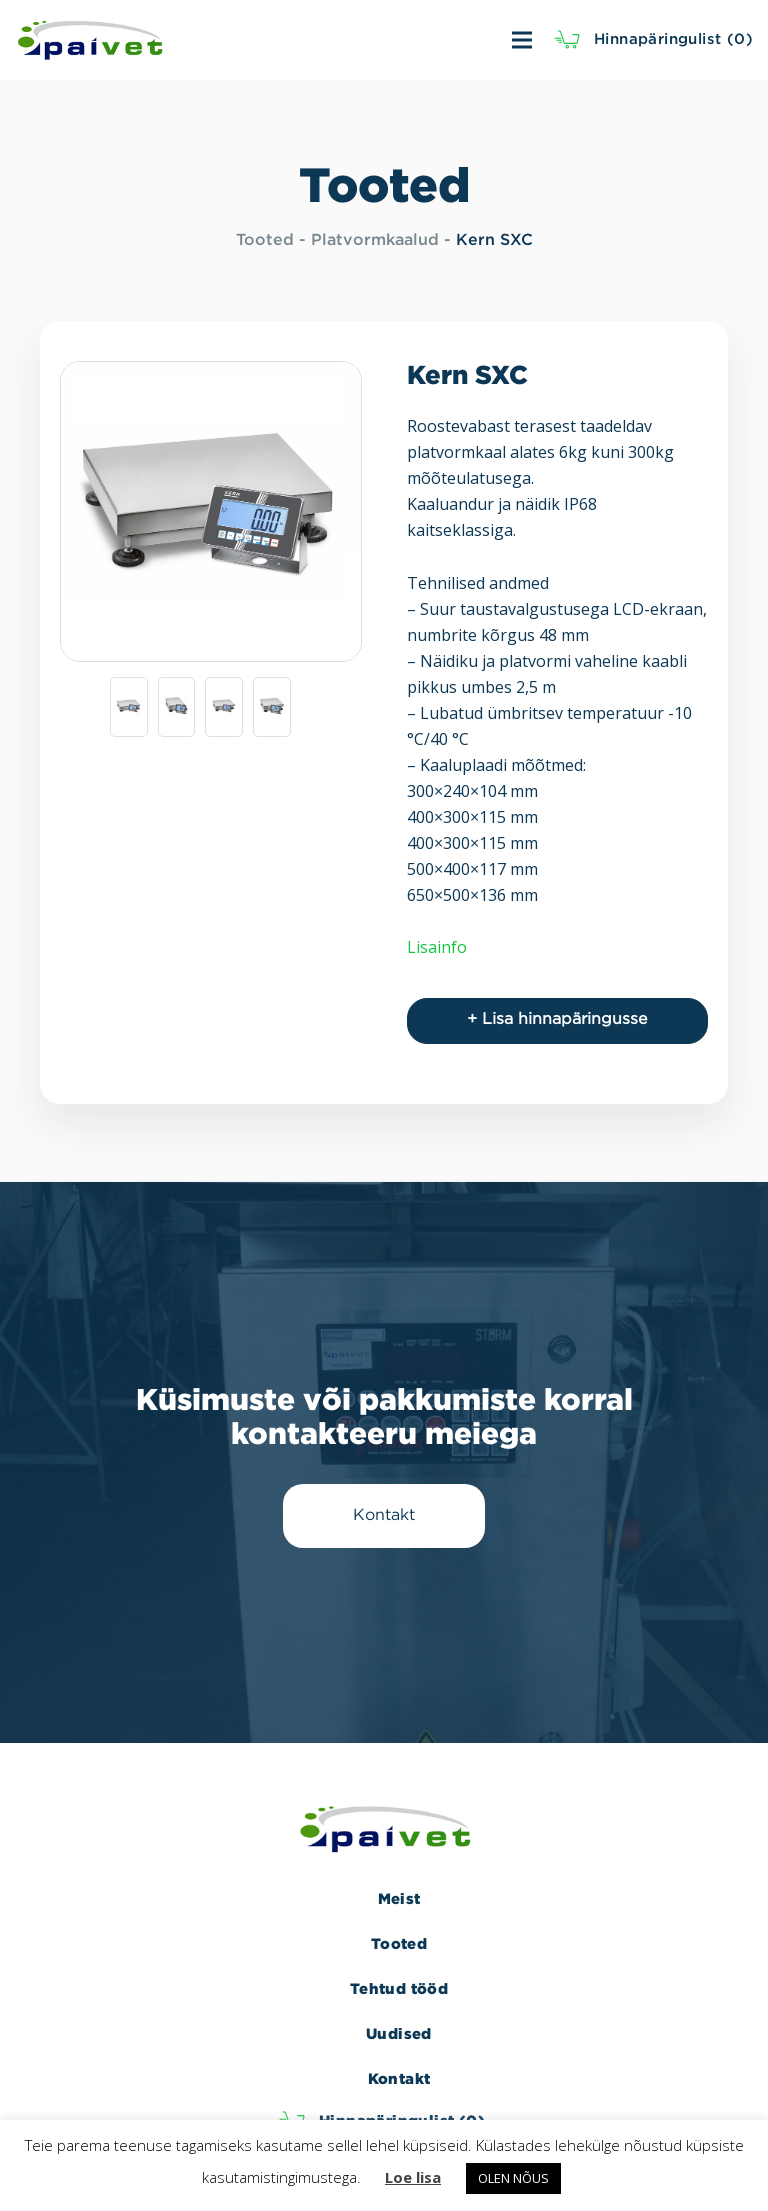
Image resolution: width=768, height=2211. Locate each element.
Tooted (265, 240)
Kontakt (399, 2078)
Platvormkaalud (375, 240)
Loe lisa (413, 2177)
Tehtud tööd (399, 1988)
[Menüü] (419, 40)
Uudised (399, 2033)
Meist (399, 1898)
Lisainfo (437, 947)
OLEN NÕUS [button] (513, 2178)
